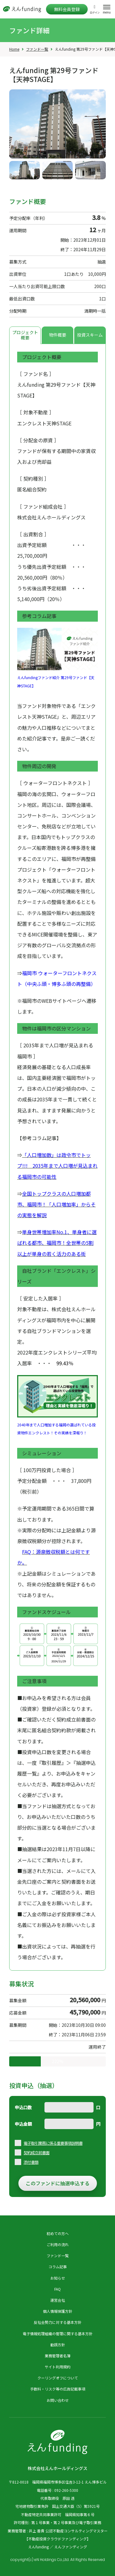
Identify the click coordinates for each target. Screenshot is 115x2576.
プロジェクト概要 (25, 335)
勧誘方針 (57, 2344)
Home (14, 49)
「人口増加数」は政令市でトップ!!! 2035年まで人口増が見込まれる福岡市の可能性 (57, 1165)
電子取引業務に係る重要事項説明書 (53, 2143)
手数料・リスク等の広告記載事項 (57, 2388)
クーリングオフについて (57, 2377)
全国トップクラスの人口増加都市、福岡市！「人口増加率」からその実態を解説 (56, 1204)
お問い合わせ (58, 2400)
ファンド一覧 (37, 49)
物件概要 (57, 335)
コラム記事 (57, 2266)
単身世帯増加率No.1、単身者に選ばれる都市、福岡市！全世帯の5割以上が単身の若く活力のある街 (57, 1242)
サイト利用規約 (58, 2366)
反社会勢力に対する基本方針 (58, 2322)
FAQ (57, 2289)
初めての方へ (58, 2233)
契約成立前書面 (36, 2153)
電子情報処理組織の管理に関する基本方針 (58, 2333)
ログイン (95, 12)
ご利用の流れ (58, 2244)
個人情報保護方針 (57, 2311)
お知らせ (57, 2278)
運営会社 (57, 2300)
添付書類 (31, 2162)
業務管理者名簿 (58, 2355)
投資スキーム (90, 335)
